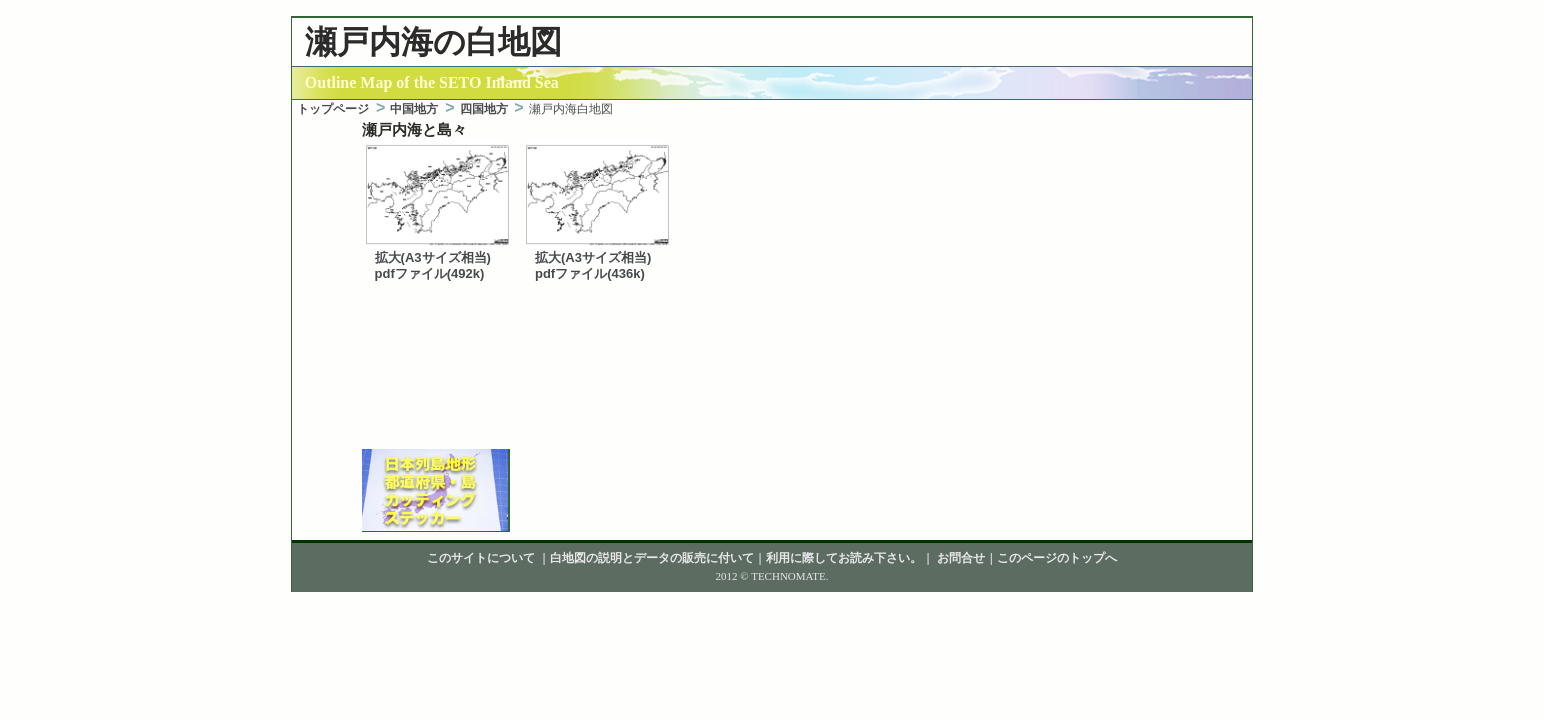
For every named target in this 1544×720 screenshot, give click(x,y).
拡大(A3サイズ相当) (433, 257)
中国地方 (414, 109)
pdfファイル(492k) (430, 273)
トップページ (333, 109)
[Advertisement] (772, 421)
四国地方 (484, 109)
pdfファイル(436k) (590, 273)
